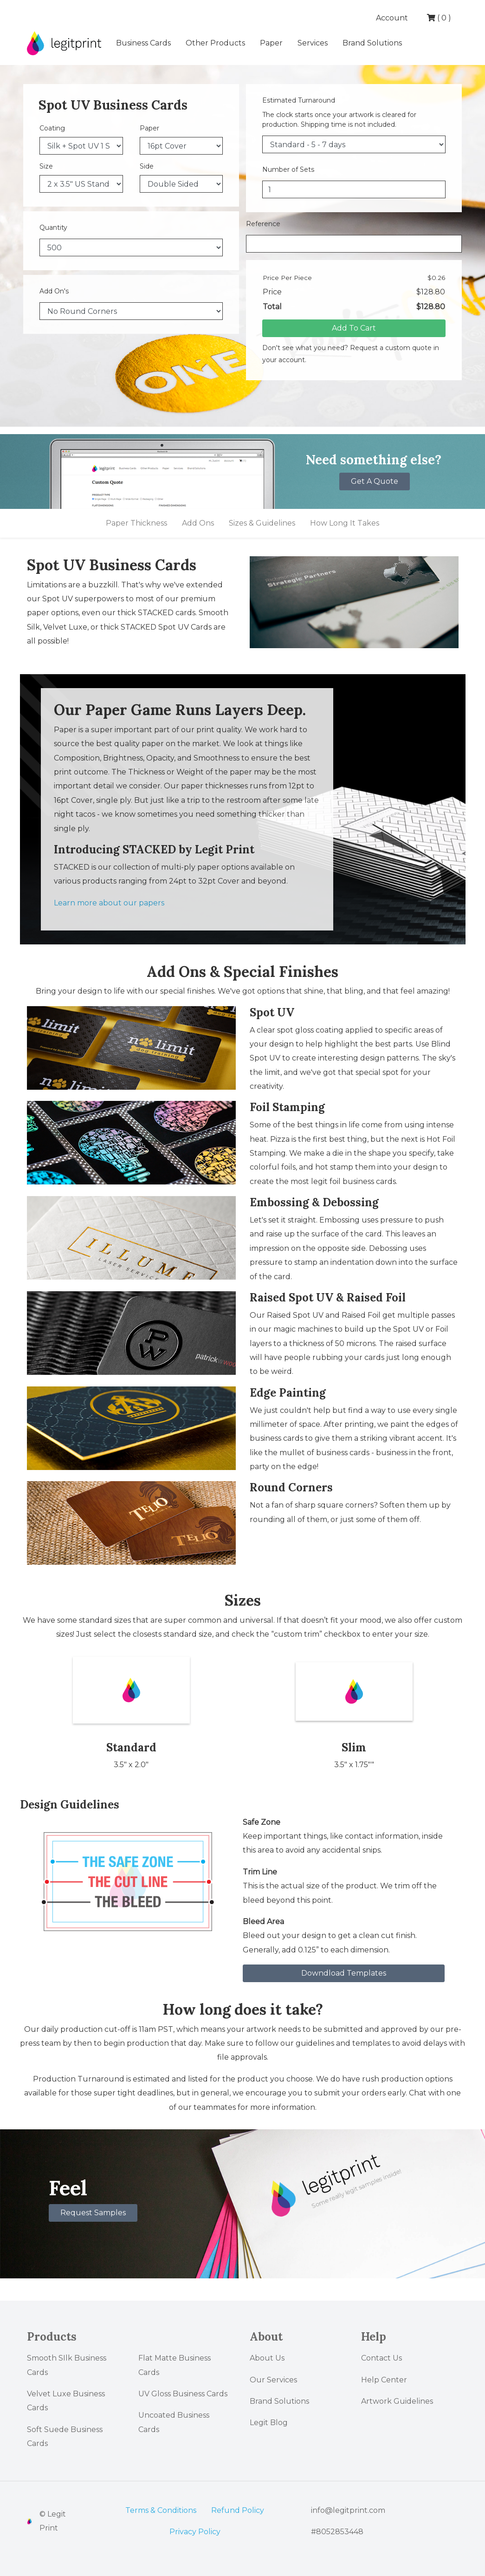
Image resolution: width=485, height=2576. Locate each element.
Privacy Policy (194, 2531)
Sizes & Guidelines (262, 523)
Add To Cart (354, 328)
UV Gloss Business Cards (182, 2393)
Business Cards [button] (143, 43)
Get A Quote (374, 481)
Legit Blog (269, 2422)
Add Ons (198, 523)
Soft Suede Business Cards (65, 2436)
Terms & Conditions (160, 2510)
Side (147, 166)
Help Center (384, 2379)
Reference (263, 224)
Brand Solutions (372, 43)
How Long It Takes (344, 523)
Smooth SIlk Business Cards (66, 2365)
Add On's (54, 291)
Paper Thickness (136, 523)
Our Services (273, 2379)
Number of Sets (288, 169)
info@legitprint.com (348, 2510)
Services (312, 43)
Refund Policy (237, 2510)
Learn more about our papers (109, 902)
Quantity (53, 227)
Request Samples (93, 2212)
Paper (271, 43)
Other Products (215, 43)
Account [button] (393, 17)
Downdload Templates (343, 1973)
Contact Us (381, 2358)
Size (46, 166)
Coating (52, 128)
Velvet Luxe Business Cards (66, 2400)
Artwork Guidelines (397, 2401)
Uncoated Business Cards (173, 2422)
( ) (439, 17)
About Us (267, 2358)
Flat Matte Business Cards (174, 2365)
